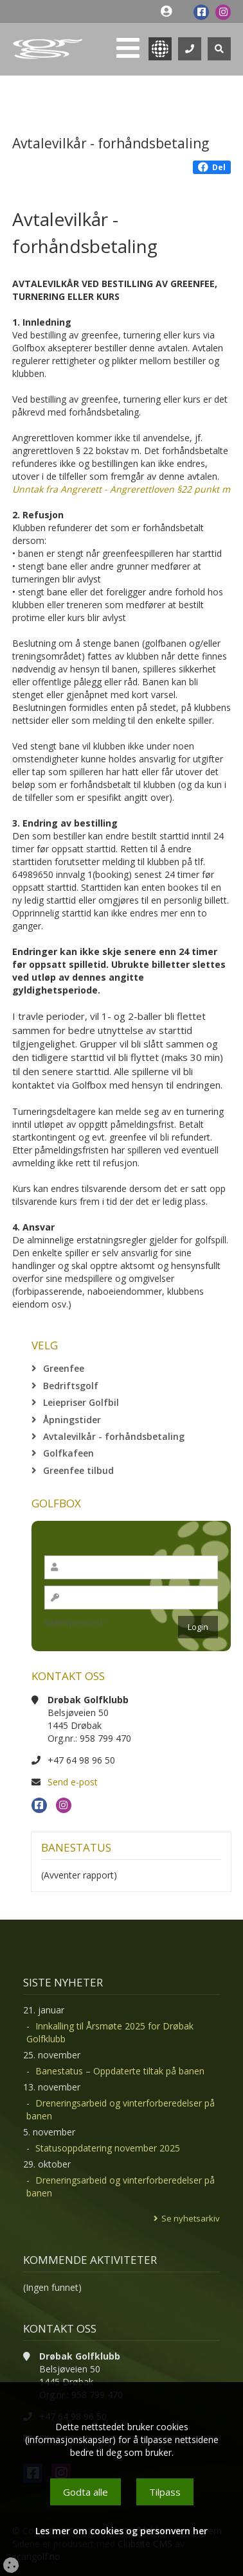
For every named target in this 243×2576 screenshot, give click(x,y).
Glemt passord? (75, 1622)
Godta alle (85, 2491)
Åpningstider (72, 1420)
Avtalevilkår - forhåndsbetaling (113, 1436)
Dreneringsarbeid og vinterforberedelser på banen (120, 2109)
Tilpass (165, 2491)
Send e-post (73, 1782)
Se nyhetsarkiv (190, 2218)
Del (212, 167)
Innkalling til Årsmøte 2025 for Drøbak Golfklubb (110, 2032)
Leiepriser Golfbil (81, 1402)
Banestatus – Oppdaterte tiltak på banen (119, 2071)
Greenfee (63, 1368)
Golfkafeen (68, 1453)
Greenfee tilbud (78, 1470)
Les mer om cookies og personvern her (121, 2531)
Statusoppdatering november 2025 (107, 2148)
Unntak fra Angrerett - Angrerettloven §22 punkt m (121, 489)
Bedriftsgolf (70, 1386)
